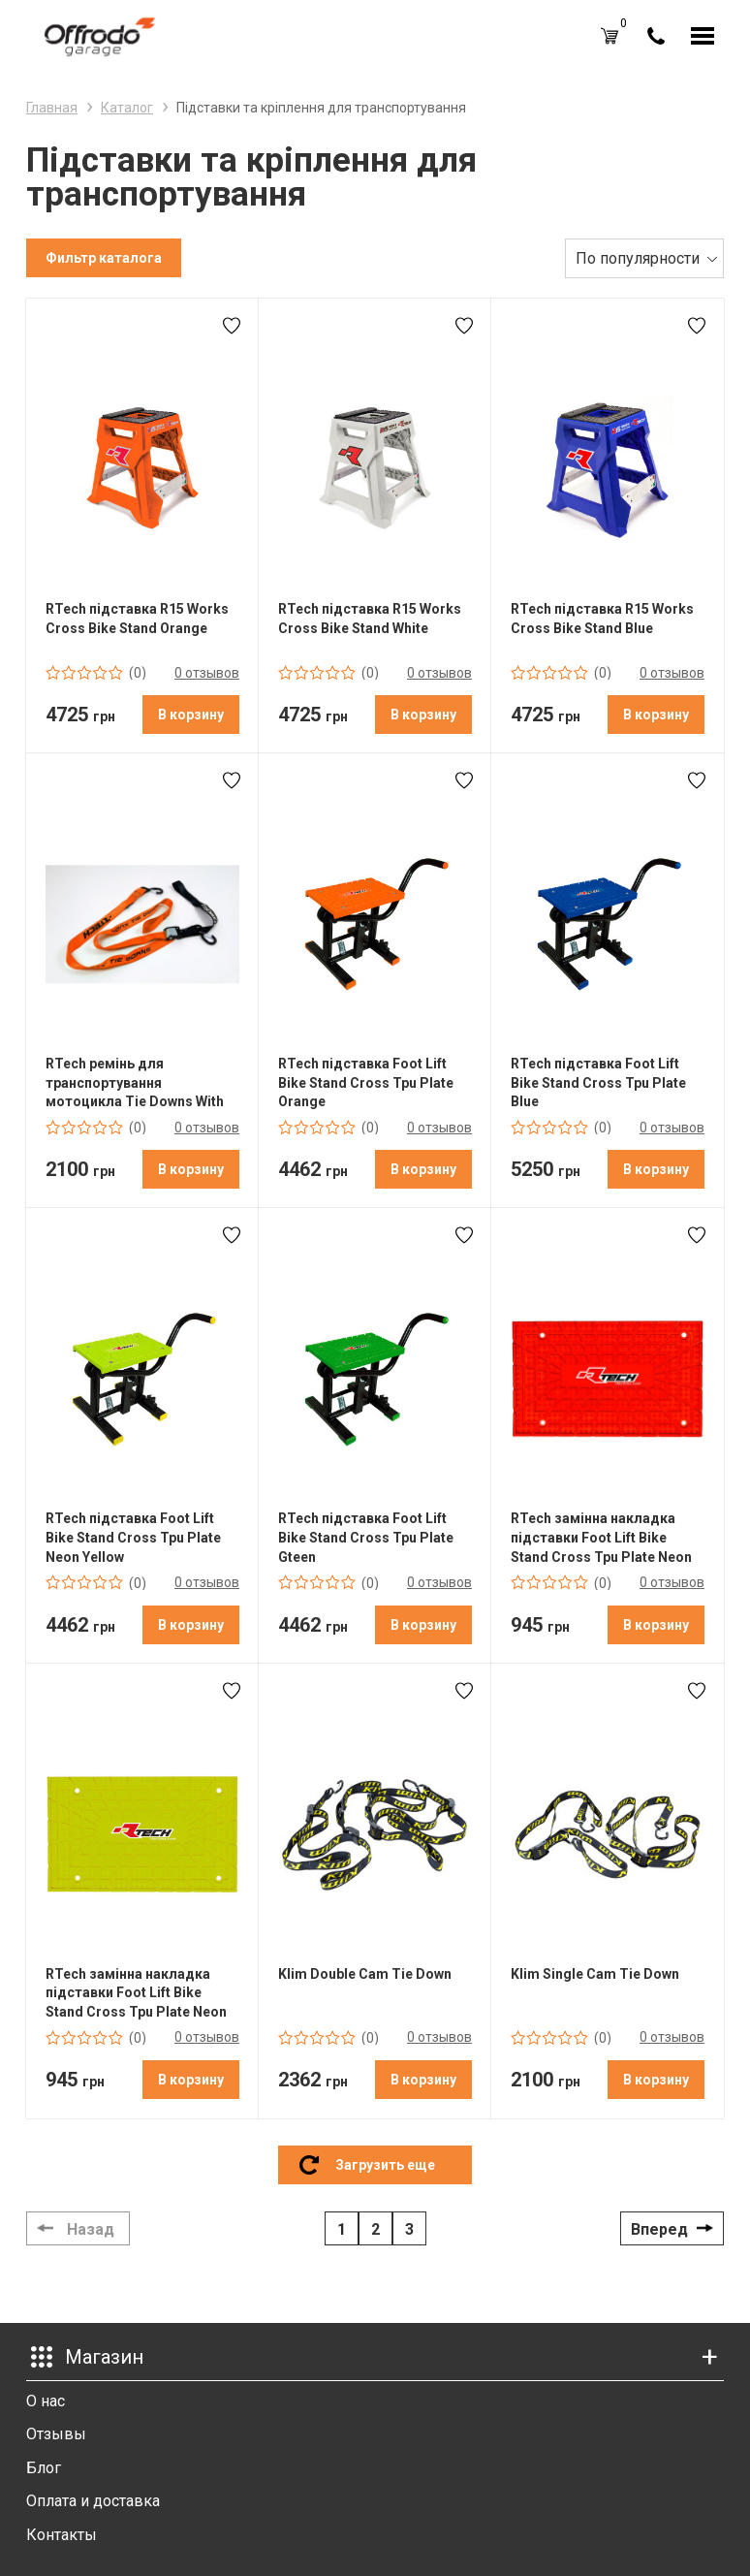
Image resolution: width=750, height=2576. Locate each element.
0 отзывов (206, 673)
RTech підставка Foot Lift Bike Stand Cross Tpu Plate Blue (598, 1082)
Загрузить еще (385, 2165)
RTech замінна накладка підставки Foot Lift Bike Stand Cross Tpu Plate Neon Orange (601, 1538)
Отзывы (56, 2434)
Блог (43, 2468)
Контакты (61, 2535)
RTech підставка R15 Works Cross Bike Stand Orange (137, 618)
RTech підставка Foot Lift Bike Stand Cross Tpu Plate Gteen (365, 1537)
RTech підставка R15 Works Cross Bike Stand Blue (602, 618)
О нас (45, 2401)
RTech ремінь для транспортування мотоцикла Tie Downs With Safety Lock (135, 1083)
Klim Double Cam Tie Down (365, 1974)
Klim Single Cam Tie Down (595, 1974)
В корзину (191, 714)
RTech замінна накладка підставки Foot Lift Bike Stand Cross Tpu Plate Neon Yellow (136, 1993)
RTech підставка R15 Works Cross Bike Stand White (369, 618)
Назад (90, 2229)
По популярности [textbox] (638, 258)
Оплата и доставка (93, 2501)
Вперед (659, 2229)
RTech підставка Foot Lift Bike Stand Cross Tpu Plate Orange (365, 1082)
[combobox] (644, 258)
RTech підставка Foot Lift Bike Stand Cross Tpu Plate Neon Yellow (133, 1537)
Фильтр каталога (104, 258)
